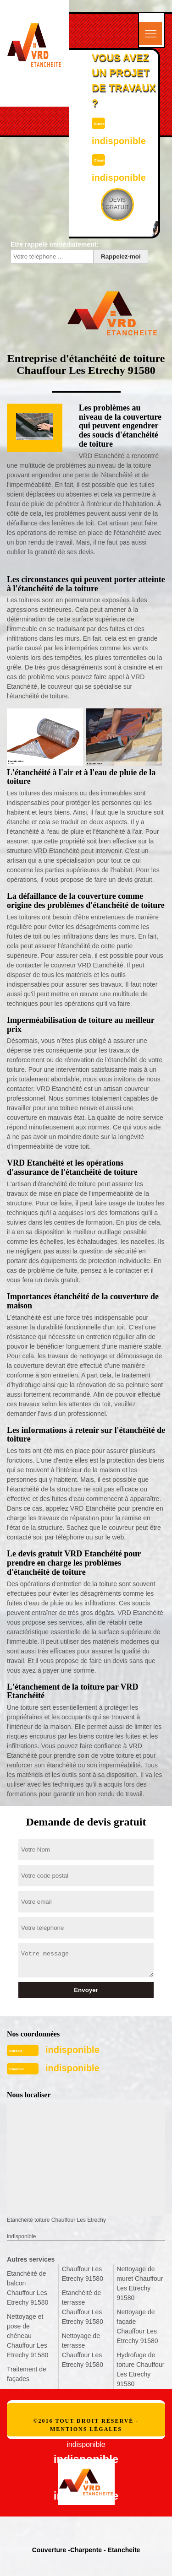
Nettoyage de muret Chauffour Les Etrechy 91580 (140, 2283)
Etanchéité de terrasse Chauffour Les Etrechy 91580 (82, 2307)
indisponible (72, 2050)
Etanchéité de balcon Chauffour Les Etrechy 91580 (27, 2288)
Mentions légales (86, 2429)
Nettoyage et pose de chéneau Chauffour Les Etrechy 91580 (27, 2336)
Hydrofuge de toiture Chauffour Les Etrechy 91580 (140, 2369)
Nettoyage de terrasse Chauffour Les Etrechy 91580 (82, 2350)
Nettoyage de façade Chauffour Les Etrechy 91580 (137, 2326)
